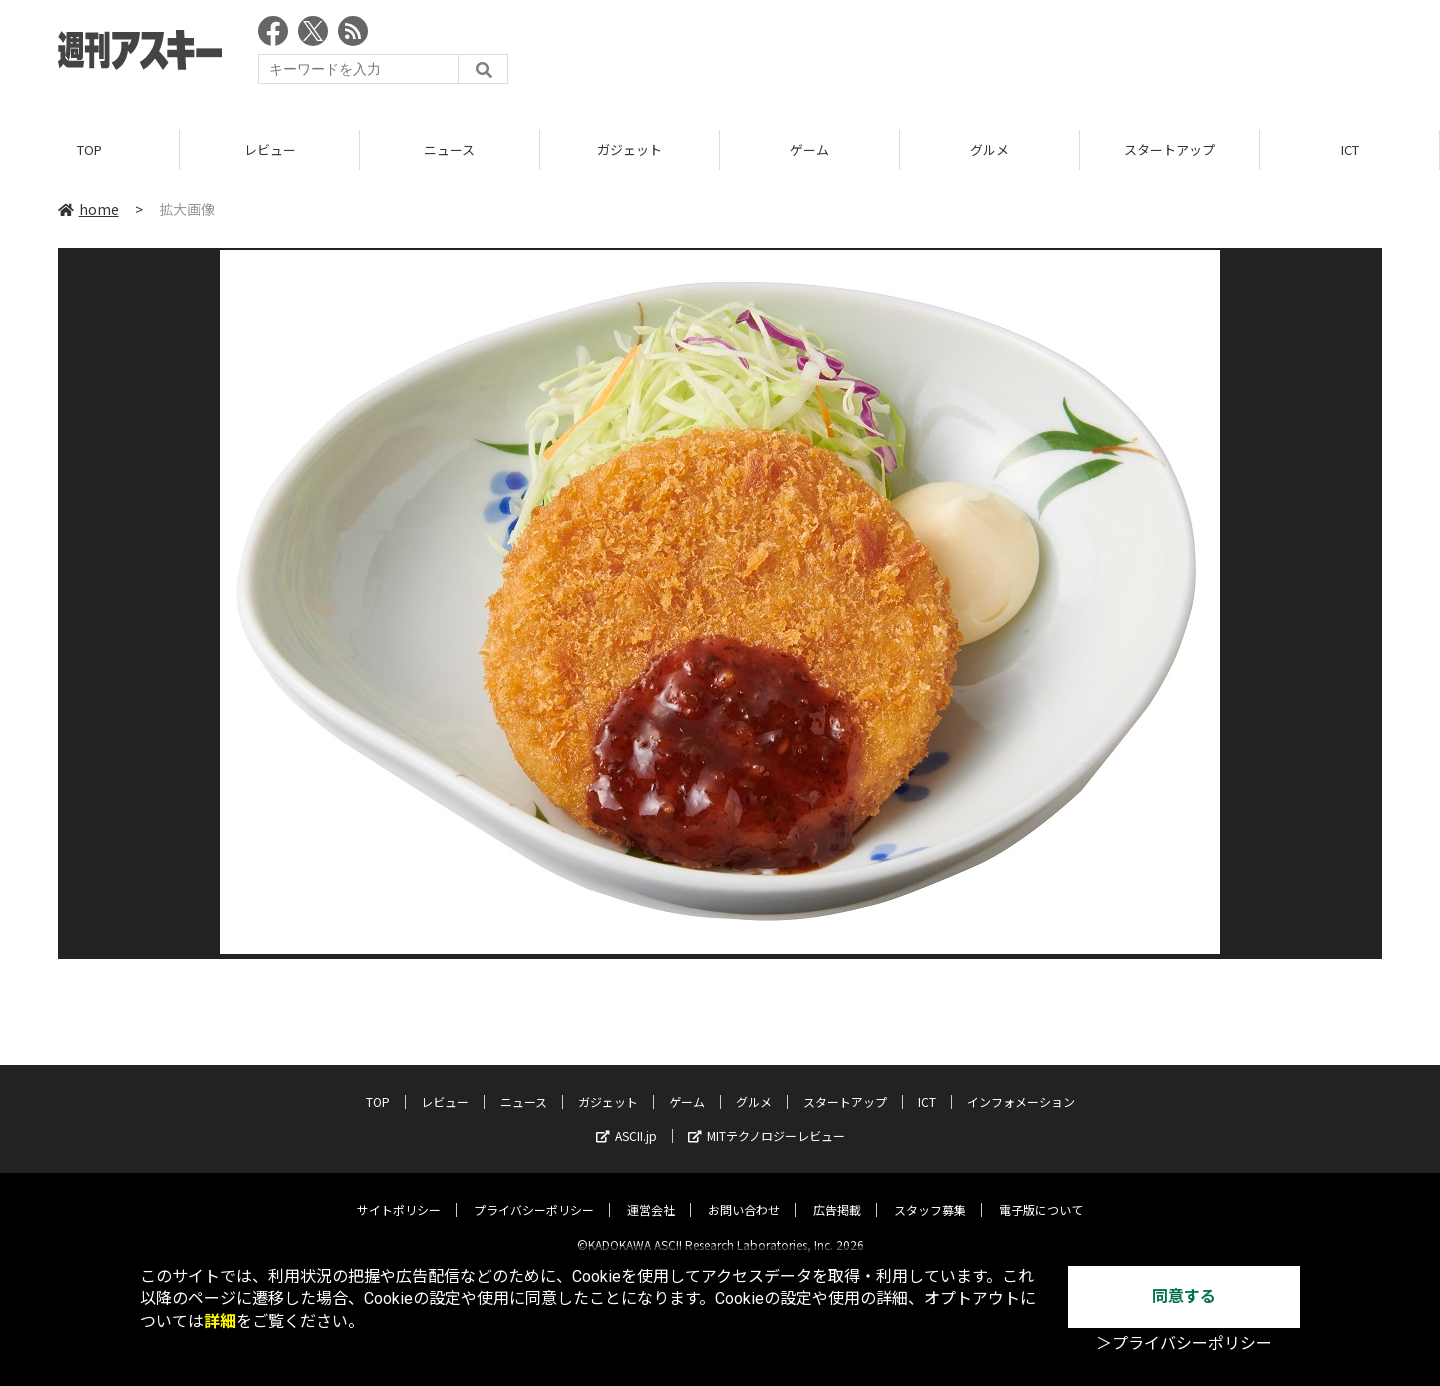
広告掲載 (837, 1193)
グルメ (989, 149)
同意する (1184, 1296)
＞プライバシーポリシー (1184, 1343)
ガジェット (629, 149)
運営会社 (651, 1193)
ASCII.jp (626, 1119)
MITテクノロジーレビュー (766, 1119)
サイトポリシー (399, 1193)
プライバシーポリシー (534, 1193)
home (88, 209)
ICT (1350, 149)
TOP (89, 149)
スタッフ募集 (930, 1193)
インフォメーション (1021, 1085)
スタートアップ (1169, 149)
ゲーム (809, 149)
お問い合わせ (744, 1193)
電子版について (1041, 1193)
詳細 (220, 1321)
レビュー (270, 149)
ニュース (449, 149)
